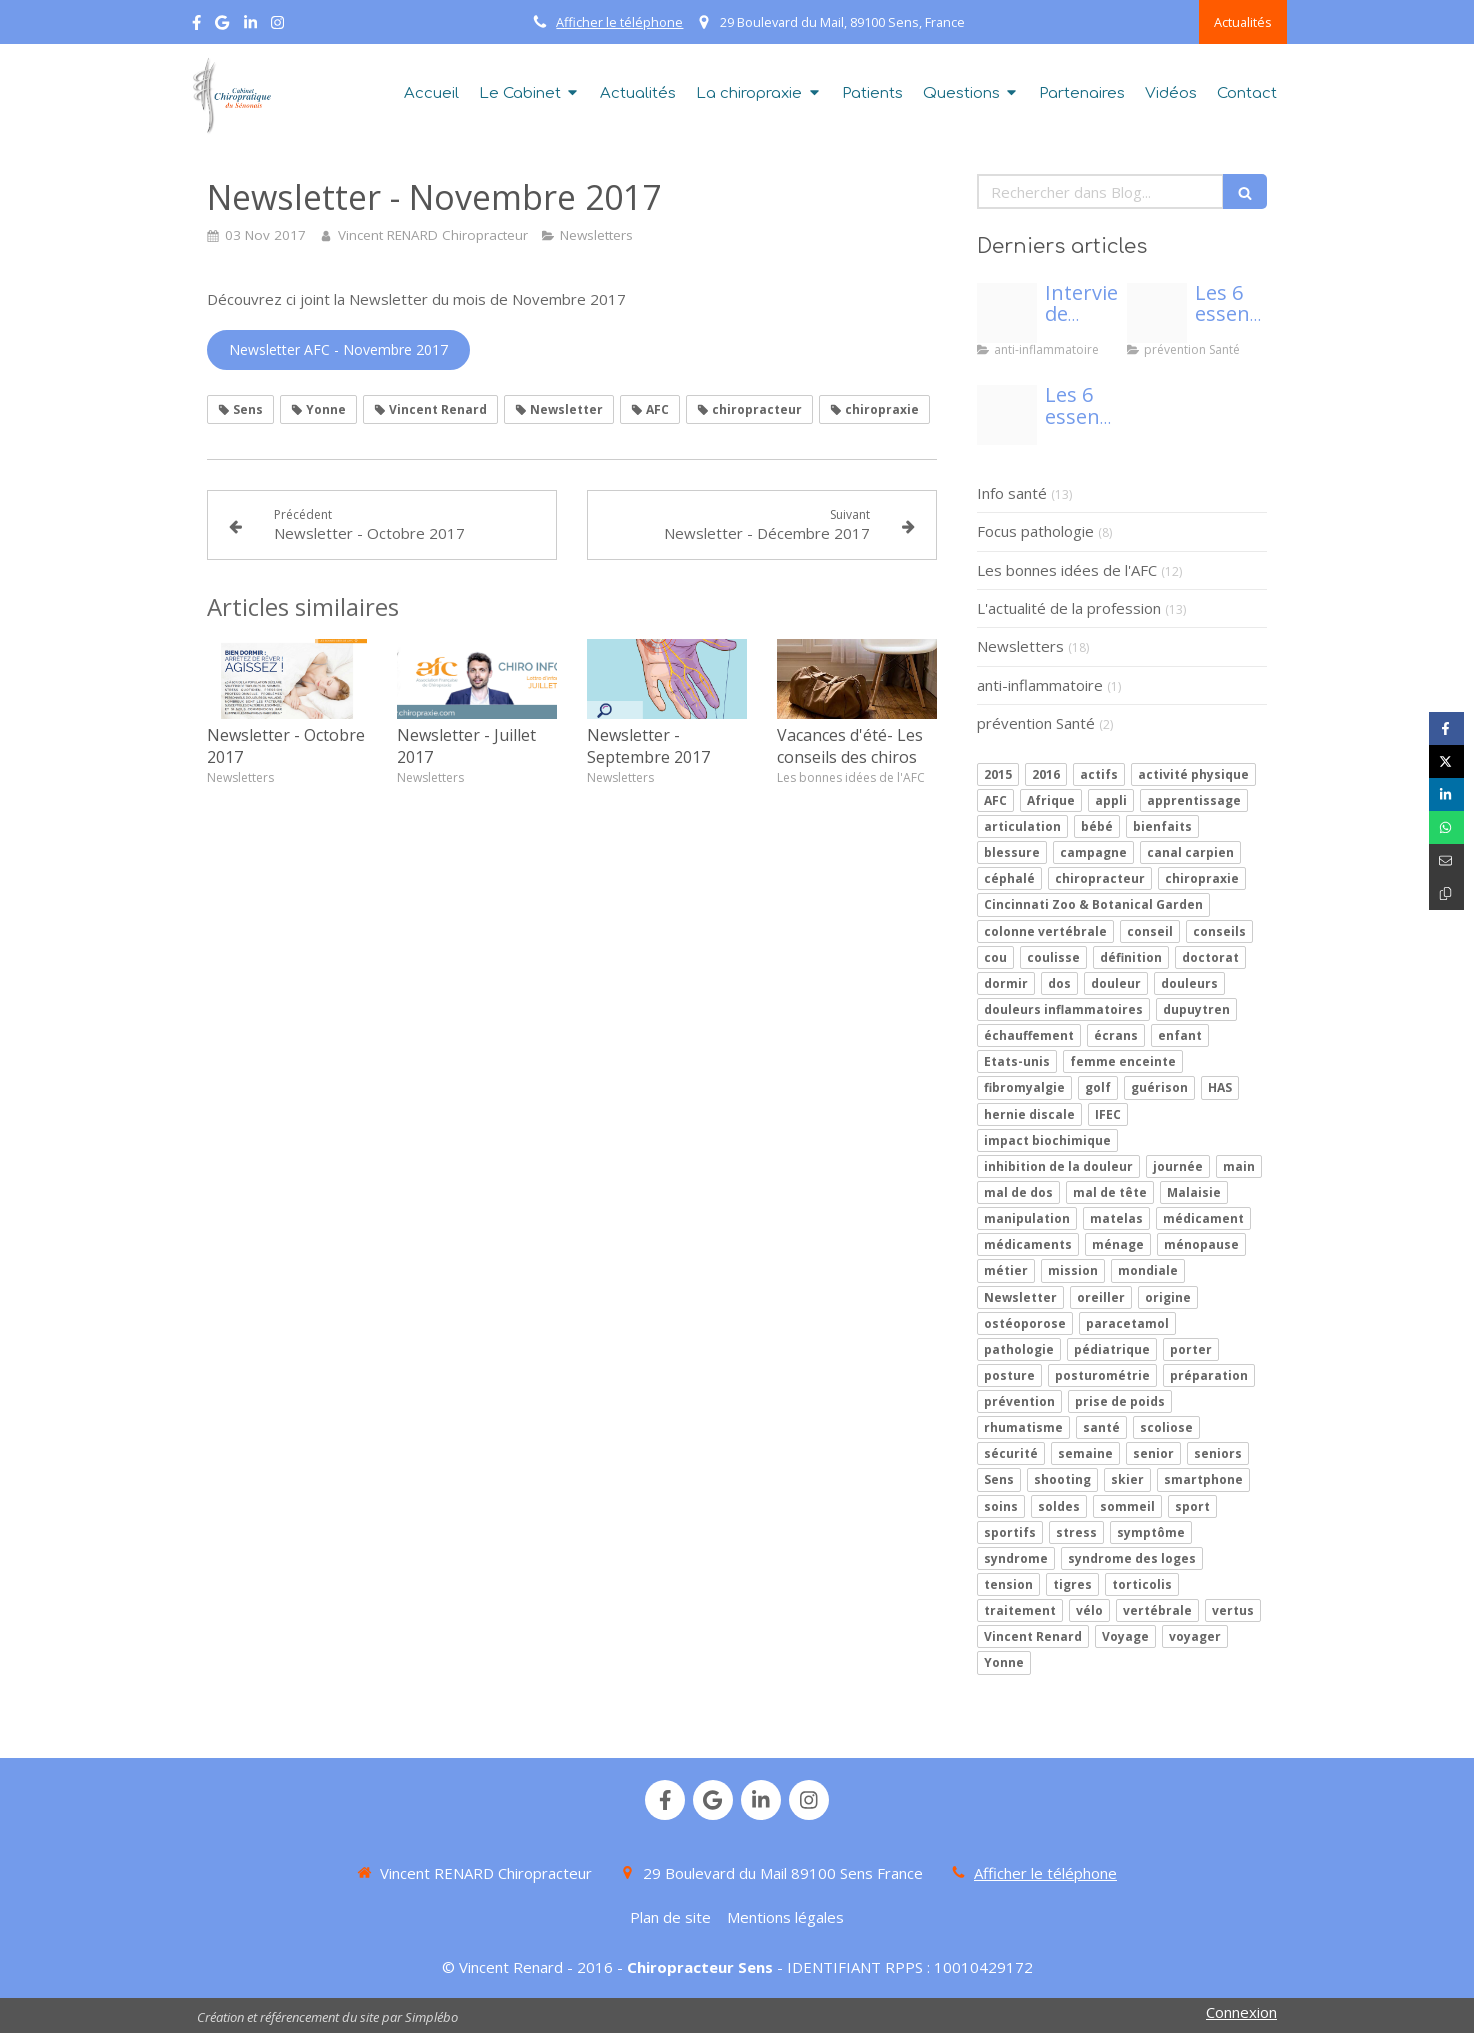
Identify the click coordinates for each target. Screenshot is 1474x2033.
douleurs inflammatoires (1063, 1009)
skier (1127, 1479)
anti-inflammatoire (1040, 685)
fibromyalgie (1024, 1087)
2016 (1046, 774)
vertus (1233, 1610)
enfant (1180, 1035)
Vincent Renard (1033, 1636)
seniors (1218, 1453)
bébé (1097, 826)
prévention (1019, 1401)
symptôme (1151, 1532)
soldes (1059, 1506)
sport (1192, 1506)
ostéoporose (1025, 1323)
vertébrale (1157, 1610)
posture (1009, 1375)
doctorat (1210, 957)
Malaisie (1194, 1192)
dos (1059, 983)
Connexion (1241, 2012)
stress (1076, 1532)
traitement (1020, 1610)
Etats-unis (1017, 1061)
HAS (1220, 1087)
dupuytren (1196, 1009)
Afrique (1051, 800)
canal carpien (1190, 852)
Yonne (1004, 1662)
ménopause (1201, 1244)
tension (1008, 1584)
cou (995, 957)
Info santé (1012, 493)
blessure (1012, 852)
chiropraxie (1202, 878)
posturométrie (1102, 1375)
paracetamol (1127, 1323)
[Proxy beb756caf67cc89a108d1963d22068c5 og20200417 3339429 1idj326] (1157, 313)
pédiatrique (1112, 1349)
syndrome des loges (1132, 1558)
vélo (1089, 1610)
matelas (1116, 1218)
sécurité (1011, 1453)
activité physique (1193, 774)
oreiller (1101, 1297)
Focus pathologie (1035, 531)
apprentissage (1194, 800)
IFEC (1108, 1114)
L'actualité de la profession (1069, 608)
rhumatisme (1023, 1427)
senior (1153, 1453)
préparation (1209, 1375)
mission (1073, 1270)
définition (1131, 957)
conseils (1219, 931)
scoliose (1166, 1427)
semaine (1085, 1453)
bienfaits (1162, 826)
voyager (1195, 1636)
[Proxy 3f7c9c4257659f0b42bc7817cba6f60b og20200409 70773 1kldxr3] (1007, 415)
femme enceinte (1123, 1061)
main (1239, 1166)
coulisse (1053, 957)
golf (1098, 1087)
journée (1178, 1166)
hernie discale (1029, 1114)
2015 (998, 774)
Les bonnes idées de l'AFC (1067, 570)
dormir (1006, 983)
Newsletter (1020, 1297)
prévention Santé (1036, 723)
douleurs (1189, 983)
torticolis (1142, 1584)
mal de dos (1018, 1192)
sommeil (1127, 1506)
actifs (1099, 774)
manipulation (1027, 1218)
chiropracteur (1100, 878)
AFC (995, 800)
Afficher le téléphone (619, 22)
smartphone (1203, 1479)
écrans (1116, 1035)
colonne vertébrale (1045, 931)
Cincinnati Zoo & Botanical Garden (1093, 904)
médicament (1203, 1218)
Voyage (1125, 1636)
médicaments (1028, 1244)
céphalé (1009, 878)
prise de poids (1120, 1401)
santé (1101, 1427)
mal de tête (1110, 1192)
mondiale (1148, 1270)
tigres (1072, 1584)
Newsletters (1020, 646)
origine (1168, 1297)
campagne (1093, 852)
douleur (1116, 983)
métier (1006, 1270)
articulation (1022, 826)
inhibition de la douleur (1058, 1166)
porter (1191, 1349)
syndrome (1016, 1558)
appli (1111, 800)
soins (1001, 1506)
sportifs (1010, 1532)
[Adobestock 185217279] (1007, 313)
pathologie (1019, 1349)
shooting (1062, 1479)
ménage (1118, 1244)
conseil (1150, 931)
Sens (999, 1479)
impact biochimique (1047, 1140)
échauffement (1029, 1035)
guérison (1159, 1087)
